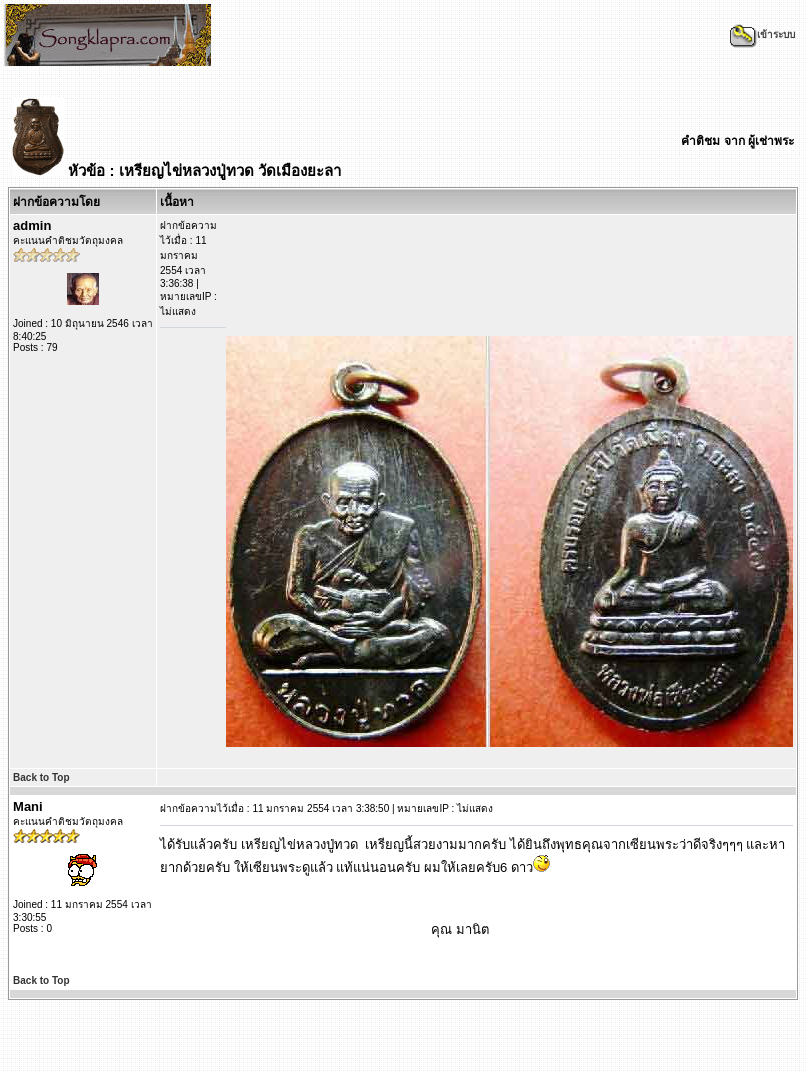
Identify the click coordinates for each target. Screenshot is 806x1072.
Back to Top (41, 777)
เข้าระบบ (762, 34)
